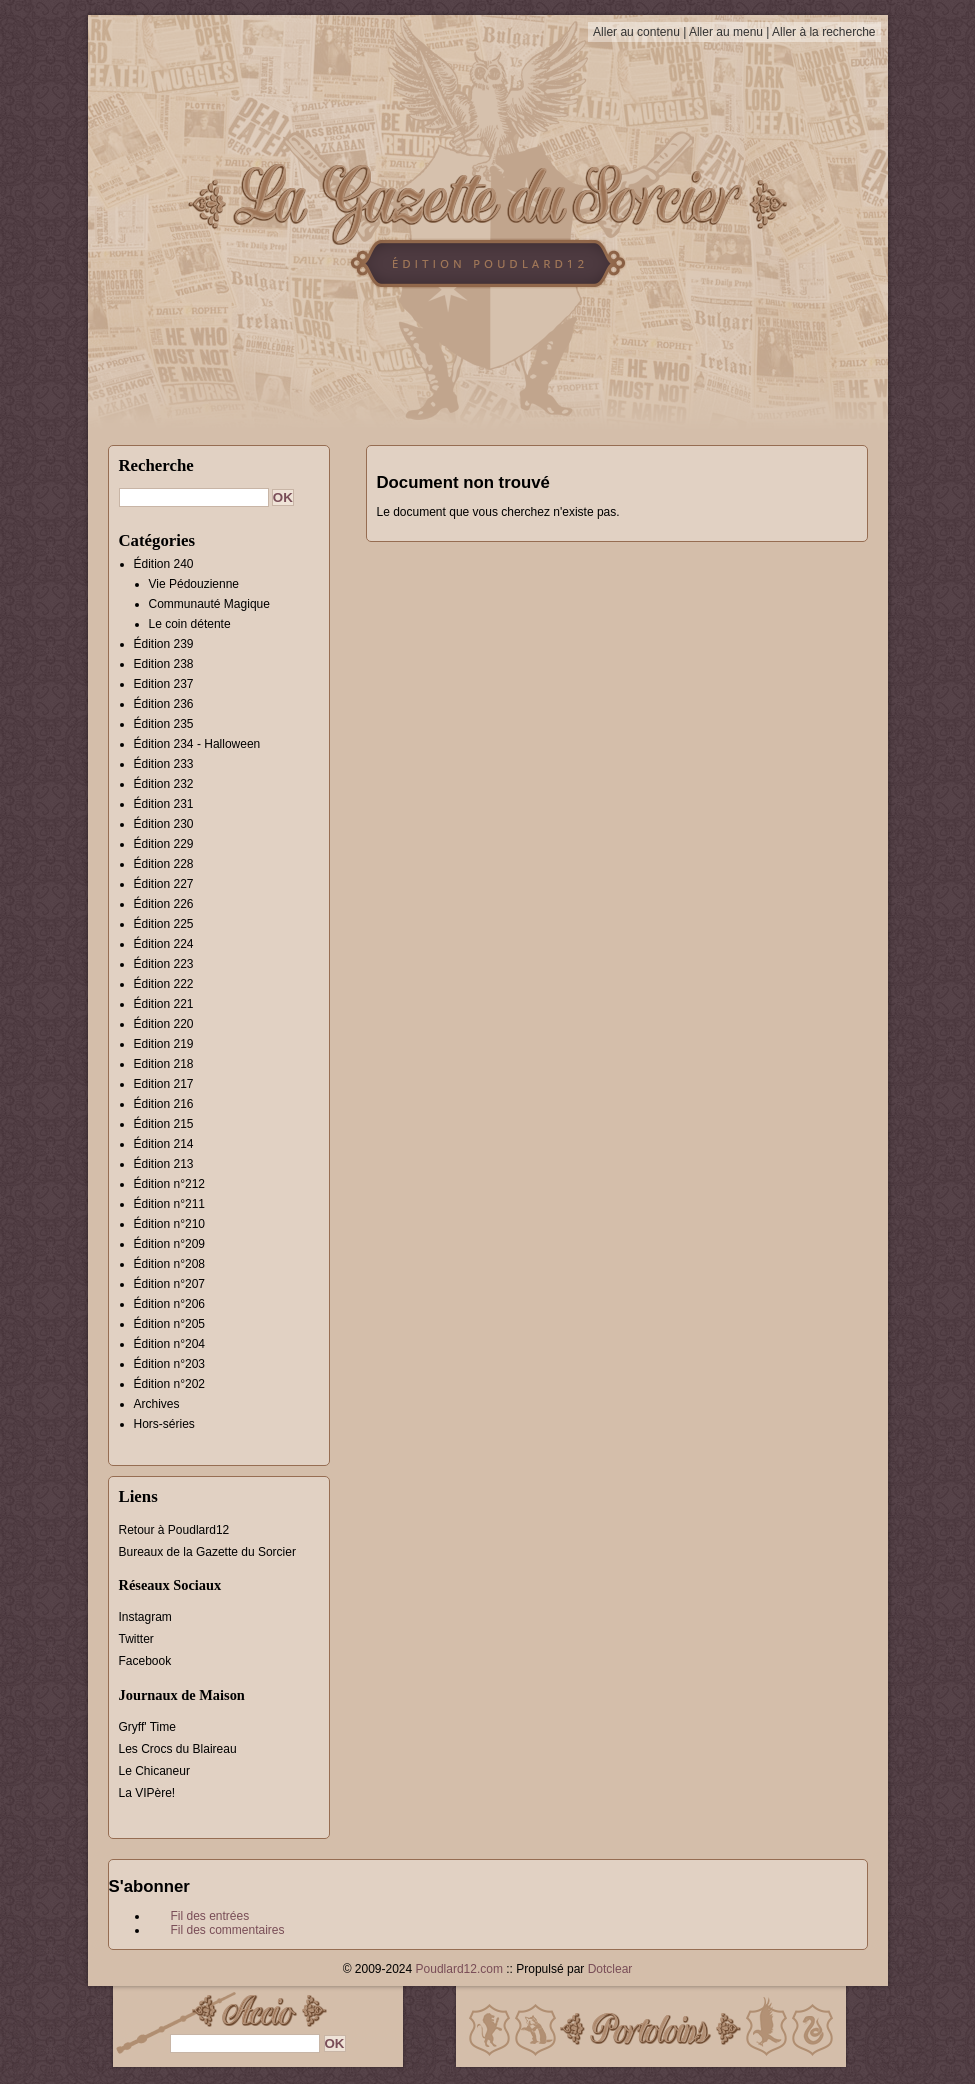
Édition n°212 (170, 1184)
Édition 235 (164, 724)
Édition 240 (164, 564)
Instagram (145, 1617)
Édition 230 (164, 824)
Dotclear (610, 1969)
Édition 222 (164, 984)
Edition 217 (164, 1084)
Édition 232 (164, 784)
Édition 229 (164, 844)
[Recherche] (194, 497)
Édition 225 (164, 924)
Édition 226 (164, 904)
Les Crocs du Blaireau (178, 1749)
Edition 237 (164, 684)
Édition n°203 (170, 1364)
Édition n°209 (170, 1244)
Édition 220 (164, 1024)
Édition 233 (164, 764)
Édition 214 (164, 1144)
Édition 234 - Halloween (197, 744)
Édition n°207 (170, 1284)
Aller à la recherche (823, 32)
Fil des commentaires (228, 1930)
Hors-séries (164, 1424)
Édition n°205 (170, 1324)
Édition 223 (164, 964)
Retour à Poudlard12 (174, 1530)
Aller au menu (726, 32)
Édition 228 (164, 864)
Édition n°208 (170, 1264)
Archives (157, 1404)
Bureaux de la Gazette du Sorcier (207, 1552)
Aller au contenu (636, 32)
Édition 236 (164, 704)
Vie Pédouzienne (194, 584)
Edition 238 (164, 664)
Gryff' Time (147, 1727)
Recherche (156, 465)
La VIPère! (147, 1793)
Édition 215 (164, 1124)
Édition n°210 (170, 1224)
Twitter (136, 1639)
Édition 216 (164, 1104)
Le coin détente (190, 624)
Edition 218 (164, 1064)
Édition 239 (164, 644)
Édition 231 (164, 804)
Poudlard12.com (459, 1969)
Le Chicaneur (154, 1771)
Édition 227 (164, 884)
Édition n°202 (170, 1384)
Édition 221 (164, 1004)
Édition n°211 (170, 1204)
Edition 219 (164, 1044)
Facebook (145, 1661)
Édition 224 (164, 944)
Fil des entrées (210, 1916)
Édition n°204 (170, 1344)
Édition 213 (164, 1164)
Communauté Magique (209, 604)
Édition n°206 (170, 1304)
